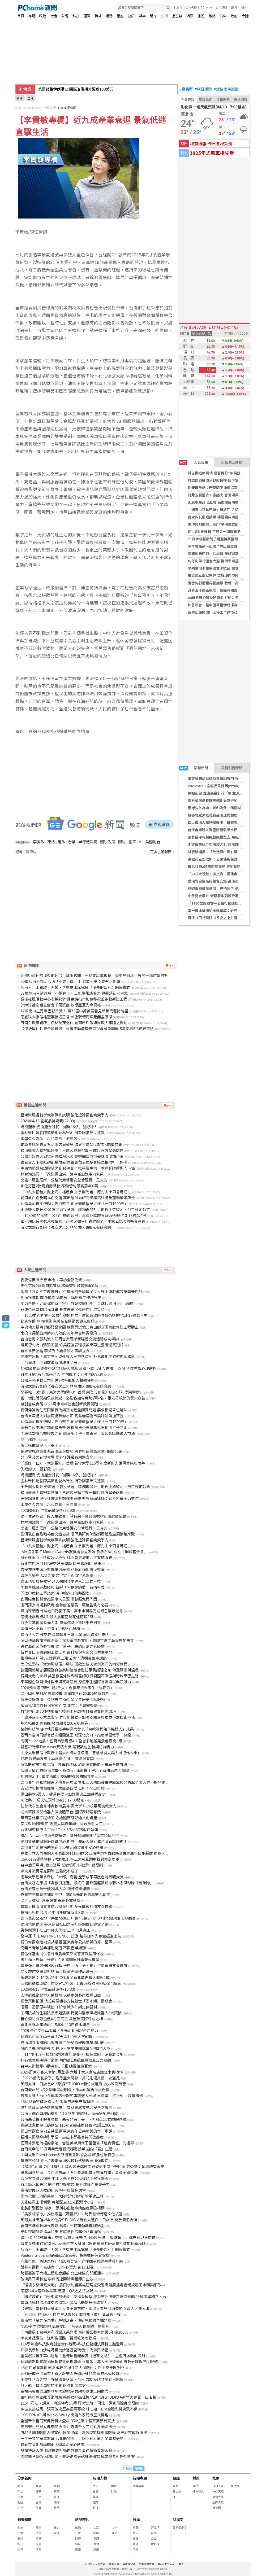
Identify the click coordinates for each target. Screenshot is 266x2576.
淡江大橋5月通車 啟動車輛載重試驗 (50, 1901)
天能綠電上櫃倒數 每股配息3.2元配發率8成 (57, 2202)
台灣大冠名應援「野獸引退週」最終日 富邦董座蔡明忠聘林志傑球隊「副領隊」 (87, 1883)
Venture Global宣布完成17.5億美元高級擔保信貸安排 (65, 2255)
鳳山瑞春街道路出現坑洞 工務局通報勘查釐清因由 (63, 2043)
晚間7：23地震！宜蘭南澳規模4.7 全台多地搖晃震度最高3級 (71, 1741)
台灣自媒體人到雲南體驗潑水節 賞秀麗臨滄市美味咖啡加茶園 (72, 1157)
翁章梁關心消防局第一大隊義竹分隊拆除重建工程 (62, 2196)
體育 (153, 16)
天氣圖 (216, 2508)
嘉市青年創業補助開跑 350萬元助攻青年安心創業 (62, 1848)
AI (140, 842)
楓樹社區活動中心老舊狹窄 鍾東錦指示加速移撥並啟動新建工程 (74, 999)
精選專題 (138, 2486)
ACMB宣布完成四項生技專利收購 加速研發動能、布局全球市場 (74, 1765)
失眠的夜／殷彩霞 (36, 1469)
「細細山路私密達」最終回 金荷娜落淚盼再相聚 (225, 510)
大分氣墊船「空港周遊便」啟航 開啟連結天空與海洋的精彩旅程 (74, 1664)
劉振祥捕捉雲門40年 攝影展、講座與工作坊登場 (61, 1298)
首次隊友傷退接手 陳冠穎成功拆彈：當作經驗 (224, 517)
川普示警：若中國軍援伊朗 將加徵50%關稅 (222, 605)
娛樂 (142, 16)
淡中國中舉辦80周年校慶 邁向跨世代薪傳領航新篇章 (65, 1694)
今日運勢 (203, 89)
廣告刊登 (114, 2564)
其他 (57, 2533)
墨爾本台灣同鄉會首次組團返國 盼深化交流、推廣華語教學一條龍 (76, 1735)
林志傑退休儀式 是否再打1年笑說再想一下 (221, 473)
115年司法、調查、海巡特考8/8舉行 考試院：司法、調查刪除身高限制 (80, 2403)
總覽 (135, 2527)
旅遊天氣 (218, 2497)
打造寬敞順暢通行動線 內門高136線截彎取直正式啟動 (66, 2060)
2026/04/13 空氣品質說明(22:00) (213, 786)
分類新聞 (24, 2478)
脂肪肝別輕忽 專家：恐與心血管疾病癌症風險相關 (63, 2208)
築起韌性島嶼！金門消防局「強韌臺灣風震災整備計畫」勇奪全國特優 (79, 2173)
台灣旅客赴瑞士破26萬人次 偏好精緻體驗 (55, 1889)
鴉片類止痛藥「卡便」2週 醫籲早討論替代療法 (60, 1960)
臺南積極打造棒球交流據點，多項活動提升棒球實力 (64, 2303)
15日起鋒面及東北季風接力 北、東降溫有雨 (57, 1759)
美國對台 (152, 842)
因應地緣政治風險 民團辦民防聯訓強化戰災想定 (225, 502)
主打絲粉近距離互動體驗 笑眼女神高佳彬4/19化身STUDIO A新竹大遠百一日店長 (88, 2397)
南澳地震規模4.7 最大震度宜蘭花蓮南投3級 (57, 1617)
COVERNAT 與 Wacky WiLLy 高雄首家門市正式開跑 (64, 2415)
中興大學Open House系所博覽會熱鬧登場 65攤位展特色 (68, 2155)
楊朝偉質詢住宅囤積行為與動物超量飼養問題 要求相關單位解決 (74, 1410)
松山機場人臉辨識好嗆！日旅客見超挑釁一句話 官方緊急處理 (72, 1151)
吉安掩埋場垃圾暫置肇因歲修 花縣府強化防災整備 (63, 1570)
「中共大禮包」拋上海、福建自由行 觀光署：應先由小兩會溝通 (74, 1192)
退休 (61, 842)
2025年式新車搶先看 (212, 152)
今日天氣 (187, 99)
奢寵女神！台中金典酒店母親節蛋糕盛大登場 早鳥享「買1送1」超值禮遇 (82, 2096)
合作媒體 (221, 7)
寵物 (57, 2486)
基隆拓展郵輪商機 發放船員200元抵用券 (54, 1723)
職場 (98, 16)
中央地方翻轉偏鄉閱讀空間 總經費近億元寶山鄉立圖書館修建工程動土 (80, 1327)
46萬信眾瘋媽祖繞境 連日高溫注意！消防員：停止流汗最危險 (72, 2368)
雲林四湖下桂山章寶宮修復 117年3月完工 (55, 1930)
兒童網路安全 (146, 2564)
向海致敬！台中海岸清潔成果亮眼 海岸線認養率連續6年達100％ (74, 2332)
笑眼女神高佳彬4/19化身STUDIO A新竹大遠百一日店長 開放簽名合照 (79, 2220)
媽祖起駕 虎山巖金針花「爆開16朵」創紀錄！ (224, 793)
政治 (42, 16)
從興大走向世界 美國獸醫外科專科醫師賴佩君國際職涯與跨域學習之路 (80, 1676)
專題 (31, 16)
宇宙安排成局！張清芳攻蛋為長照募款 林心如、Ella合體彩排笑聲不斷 (79, 2409)
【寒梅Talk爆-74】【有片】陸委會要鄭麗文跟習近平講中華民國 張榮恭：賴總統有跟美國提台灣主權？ (106, 2167)
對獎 (196, 2478)
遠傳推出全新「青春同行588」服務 (50, 1629)
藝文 (154, 2533)
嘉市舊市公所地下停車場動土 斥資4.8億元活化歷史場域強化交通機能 (79, 1918)
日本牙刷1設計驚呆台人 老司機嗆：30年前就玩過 (62, 1375)
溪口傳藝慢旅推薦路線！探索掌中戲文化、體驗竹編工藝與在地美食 (77, 1641)
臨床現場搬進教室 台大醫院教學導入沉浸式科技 (61, 1581)
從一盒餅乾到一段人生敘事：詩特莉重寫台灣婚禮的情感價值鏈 (73, 1516)
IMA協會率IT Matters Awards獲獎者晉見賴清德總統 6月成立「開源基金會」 (84, 1552)
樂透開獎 (240, 99)
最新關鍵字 (180, 2527)
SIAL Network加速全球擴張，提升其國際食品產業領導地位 (70, 1836)
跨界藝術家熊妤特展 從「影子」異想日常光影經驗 (63, 1646)
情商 (57, 2491)
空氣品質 (205, 99)
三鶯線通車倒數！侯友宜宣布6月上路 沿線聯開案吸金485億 (71, 1983)
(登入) (245, 7)
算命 (175, 2486)
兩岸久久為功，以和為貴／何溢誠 (214, 808)
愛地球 (155, 2544)
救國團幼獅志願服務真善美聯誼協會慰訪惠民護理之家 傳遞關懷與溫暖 (80, 1670)
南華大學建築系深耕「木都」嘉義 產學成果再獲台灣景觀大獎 (72, 1877)
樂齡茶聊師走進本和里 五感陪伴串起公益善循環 (61, 2232)
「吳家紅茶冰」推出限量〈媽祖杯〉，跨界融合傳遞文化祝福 (72, 2214)
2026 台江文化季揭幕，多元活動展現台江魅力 (59, 2031)
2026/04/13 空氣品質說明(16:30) (48, 1989)
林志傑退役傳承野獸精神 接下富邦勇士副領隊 (224, 480)
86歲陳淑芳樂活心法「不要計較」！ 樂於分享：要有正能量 (70, 982)
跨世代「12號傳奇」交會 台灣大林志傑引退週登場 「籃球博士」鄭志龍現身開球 (88, 2238)
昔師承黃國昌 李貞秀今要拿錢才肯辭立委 (55, 1351)
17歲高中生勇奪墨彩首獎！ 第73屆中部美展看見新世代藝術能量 (74, 1011)
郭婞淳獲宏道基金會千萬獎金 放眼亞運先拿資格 (61, 1005)
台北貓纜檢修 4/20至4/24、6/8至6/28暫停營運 (59, 1830)
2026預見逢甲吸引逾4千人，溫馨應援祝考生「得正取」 (67, 1688)
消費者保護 (128, 2564)
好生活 (155, 2527)
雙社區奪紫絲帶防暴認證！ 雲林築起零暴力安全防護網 (66, 2108)
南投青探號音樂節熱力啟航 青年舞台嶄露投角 (59, 1333)
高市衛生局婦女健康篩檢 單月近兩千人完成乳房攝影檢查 (68, 2427)
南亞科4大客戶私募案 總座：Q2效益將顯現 (57, 2291)
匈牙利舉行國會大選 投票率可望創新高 (218, 561)
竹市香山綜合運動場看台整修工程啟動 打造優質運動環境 (68, 1712)
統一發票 (198, 2491)
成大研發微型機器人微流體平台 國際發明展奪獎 (61, 1812)
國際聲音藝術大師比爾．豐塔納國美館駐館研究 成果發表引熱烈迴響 (78, 2456)
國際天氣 (218, 2502)
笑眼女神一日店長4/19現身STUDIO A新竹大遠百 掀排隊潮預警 (73, 2084)
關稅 (122, 842)
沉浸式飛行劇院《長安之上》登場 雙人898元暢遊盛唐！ (68, 1227)
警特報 (235, 2486)
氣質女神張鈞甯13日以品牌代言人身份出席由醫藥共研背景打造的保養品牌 (83, 2244)
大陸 (245, 16)
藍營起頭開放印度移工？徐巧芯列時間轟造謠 (223, 612)
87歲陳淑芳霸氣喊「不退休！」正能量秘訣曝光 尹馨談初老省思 (74, 993)
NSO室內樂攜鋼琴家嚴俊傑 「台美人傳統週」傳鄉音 (65, 2326)
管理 (135, 2544)
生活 (164, 16)
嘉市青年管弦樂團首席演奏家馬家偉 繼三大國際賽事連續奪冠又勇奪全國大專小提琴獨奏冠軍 (98, 1782)
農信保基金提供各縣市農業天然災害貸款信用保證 (62, 1954)
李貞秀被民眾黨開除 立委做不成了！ (51, 1871)
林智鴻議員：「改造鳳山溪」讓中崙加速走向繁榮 (227, 852)
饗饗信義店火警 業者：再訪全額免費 (51, 1280)
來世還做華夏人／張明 (39, 1445)
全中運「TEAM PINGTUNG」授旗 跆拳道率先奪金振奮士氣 (71, 1936)
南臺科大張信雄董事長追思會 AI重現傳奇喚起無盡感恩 (66, 1017)
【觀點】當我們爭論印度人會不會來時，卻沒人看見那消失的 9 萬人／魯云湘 (85, 2309)
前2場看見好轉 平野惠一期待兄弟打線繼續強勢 (225, 532)
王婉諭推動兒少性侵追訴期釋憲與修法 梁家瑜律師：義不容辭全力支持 (80, 1499)
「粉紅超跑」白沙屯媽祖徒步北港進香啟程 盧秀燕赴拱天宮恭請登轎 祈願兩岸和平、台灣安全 (99, 2297)
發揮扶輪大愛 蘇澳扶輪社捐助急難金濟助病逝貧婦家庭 (66, 2451)
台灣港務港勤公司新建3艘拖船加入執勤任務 (57, 1380)
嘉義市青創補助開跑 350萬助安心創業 (53, 2445)
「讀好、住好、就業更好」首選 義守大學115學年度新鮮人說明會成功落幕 (83, 1463)
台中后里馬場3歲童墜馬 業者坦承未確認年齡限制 (62, 1865)
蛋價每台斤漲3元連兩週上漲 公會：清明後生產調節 (64, 1658)
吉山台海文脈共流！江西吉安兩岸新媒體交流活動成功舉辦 (70, 1339)
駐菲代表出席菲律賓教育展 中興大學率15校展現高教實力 (68, 1806)
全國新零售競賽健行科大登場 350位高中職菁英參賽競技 (68, 2421)
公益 (154, 2538)
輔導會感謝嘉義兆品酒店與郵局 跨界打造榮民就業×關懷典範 (71, 1145)
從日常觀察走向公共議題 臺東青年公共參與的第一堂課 (66, 1942)
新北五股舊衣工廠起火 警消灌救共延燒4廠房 (223, 495)
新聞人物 (100, 2478)
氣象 (215, 2478)
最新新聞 (193, 768)
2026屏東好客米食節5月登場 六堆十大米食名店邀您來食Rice (72, 2072)
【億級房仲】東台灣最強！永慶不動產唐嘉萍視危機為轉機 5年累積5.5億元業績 (87, 1029)
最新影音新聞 (231, 768)
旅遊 (201, 16)
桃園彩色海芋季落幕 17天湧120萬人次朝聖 (57, 2037)
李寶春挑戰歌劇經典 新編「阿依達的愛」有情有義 (63, 1587)
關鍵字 (178, 2520)
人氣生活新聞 (231, 462)
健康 (131, 16)
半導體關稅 (87, 842)
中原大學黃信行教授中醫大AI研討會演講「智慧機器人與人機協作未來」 (81, 1753)
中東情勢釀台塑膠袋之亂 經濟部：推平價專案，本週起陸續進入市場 (78, 1168)
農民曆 (186, 89)
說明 (234, 7)
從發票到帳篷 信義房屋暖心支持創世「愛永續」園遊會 (66, 2001)
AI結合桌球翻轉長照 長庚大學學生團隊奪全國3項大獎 (65, 2049)
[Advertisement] (96, 895)
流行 (57, 2508)
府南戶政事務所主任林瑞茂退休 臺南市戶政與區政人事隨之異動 (74, 1023)
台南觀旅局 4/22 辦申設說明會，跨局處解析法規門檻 (65, 2090)
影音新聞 (24, 2520)
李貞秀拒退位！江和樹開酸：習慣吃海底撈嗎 (58, 2338)
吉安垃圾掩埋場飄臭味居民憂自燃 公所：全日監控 (63, 1788)
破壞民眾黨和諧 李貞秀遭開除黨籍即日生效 (57, 2279)
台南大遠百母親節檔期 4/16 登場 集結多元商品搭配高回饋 (69, 2114)
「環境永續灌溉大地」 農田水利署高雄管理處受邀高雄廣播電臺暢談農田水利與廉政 (91, 2285)
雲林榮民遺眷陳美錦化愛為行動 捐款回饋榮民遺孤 (63, 1133)
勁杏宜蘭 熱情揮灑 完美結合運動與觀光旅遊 (57, 1321)
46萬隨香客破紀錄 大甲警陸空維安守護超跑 (57, 2102)
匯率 (132, 842)
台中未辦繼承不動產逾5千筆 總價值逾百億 (56, 2066)
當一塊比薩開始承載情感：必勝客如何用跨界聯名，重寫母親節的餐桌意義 (83, 1222)
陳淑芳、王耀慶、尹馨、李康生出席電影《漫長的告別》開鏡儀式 (75, 987)
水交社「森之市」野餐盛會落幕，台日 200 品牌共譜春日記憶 (72, 2380)
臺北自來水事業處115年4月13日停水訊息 (55, 2025)
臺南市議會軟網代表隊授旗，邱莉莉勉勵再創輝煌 (62, 2226)
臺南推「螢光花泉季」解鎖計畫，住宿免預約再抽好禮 (66, 2320)
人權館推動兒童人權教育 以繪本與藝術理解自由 (61, 1995)
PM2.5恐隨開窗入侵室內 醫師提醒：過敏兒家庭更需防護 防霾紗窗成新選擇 (84, 2433)
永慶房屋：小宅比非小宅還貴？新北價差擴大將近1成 (65, 1978)
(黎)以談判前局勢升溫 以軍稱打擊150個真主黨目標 (81, 89)
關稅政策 (107, 842)
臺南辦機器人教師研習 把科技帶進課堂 (53, 2190)
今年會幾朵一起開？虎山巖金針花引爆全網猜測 (225, 546)
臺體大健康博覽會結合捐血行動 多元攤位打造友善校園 (66, 1907)
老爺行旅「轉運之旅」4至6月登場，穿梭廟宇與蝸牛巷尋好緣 (72, 2261)
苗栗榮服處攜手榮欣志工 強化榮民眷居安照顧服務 (63, 1700)
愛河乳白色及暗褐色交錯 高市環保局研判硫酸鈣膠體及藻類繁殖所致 (78, 1198)
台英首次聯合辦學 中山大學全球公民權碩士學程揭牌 (64, 2179)
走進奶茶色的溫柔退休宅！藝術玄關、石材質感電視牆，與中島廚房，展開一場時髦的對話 (96, 976)
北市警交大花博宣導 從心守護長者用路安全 (57, 1457)
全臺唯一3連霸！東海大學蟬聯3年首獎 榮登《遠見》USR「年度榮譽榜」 (82, 1392)
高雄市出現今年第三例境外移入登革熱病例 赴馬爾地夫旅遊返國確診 (78, 1357)
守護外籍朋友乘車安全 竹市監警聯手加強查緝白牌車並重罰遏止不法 (78, 1717)
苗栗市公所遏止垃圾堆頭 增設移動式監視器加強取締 (64, 2161)
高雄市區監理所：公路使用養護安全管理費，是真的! (64, 1180)
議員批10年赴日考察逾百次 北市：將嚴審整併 (59, 1706)
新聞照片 (82, 2520)
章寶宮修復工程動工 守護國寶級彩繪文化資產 (59, 1818)
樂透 (195, 2486)
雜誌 (212, 16)
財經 (65, 16)
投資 (135, 2538)
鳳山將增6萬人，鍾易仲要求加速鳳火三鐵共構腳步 (63, 1794)
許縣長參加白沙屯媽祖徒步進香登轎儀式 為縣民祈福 (64, 2350)
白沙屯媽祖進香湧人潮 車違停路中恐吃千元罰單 (61, 1623)
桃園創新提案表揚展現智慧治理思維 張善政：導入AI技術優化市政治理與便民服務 (89, 2362)
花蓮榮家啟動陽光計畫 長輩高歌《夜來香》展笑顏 (63, 1310)
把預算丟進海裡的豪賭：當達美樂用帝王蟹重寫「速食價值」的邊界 (77, 2143)
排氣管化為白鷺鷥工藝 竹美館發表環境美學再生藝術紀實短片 (72, 1345)
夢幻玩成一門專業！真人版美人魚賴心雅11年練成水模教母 (70, 2374)
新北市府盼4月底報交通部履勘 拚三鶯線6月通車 (61, 1564)
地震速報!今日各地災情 (211, 143)
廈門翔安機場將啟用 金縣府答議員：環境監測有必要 (64, 1605)
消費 (189, 16)
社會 (53, 16)
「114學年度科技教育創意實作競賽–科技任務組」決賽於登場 (72, 2054)
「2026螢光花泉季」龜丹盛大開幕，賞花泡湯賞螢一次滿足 (70, 2078)
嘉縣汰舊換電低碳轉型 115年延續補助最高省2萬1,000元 (68, 2125)
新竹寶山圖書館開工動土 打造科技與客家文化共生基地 (66, 1652)
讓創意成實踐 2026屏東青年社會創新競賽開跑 (59, 1404)
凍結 (51, 842)
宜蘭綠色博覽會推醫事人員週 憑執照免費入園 (59, 1599)
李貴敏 (38, 842)
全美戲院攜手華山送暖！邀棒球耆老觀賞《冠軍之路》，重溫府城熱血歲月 (83, 2356)
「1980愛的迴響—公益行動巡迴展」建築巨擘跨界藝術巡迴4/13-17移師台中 (84, 1216)
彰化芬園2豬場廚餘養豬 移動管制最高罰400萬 (224, 867)
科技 (76, 16)
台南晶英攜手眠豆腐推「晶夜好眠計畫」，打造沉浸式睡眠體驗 (73, 2119)
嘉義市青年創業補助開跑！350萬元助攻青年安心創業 (65, 1895)
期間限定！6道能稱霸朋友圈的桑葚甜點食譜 (57, 1777)
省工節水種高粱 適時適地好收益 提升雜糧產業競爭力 (65, 2184)
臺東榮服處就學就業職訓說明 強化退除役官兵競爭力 (64, 1115)
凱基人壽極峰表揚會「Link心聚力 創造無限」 (59, 2267)
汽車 (223, 16)
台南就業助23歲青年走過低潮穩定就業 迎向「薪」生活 (67, 2149)
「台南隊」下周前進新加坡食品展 (49, 1363)
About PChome (166, 2564)
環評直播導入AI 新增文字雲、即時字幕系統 (57, 1576)
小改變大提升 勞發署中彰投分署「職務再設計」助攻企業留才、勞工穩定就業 (85, 1210)
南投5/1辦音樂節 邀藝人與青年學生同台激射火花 (62, 1824)
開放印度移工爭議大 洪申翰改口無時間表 (55, 1593)
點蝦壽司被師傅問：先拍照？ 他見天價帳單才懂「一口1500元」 (74, 1204)
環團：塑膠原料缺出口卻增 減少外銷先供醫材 (59, 2007)
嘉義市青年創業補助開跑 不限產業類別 (53, 1948)
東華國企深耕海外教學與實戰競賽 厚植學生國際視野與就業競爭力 (76, 1682)
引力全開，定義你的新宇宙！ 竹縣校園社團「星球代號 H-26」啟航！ (79, 1304)
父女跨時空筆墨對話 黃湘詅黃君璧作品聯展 (57, 1972)
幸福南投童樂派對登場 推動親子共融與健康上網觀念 (64, 2391)
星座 (120, 16)
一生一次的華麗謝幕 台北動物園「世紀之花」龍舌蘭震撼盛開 (72, 2439)
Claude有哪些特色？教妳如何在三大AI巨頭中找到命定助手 (70, 1859)
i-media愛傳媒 (67, 107)
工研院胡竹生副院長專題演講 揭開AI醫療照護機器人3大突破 (71, 2013)
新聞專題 (140, 2478)
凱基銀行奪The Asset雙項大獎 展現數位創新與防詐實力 (67, 1747)
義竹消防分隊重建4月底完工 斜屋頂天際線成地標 (62, 2019)
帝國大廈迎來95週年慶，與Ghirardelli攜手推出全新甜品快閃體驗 (75, 1771)
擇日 (175, 2497)
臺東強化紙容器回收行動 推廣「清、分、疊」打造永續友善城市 (74, 1966)
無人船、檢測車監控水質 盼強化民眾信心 (55, 2386)
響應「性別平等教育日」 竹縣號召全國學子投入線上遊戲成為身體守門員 (81, 1292)
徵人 (181, 2564)
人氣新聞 (193, 462)
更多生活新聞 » (162, 852)
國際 (86, 16)
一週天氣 (218, 2491)
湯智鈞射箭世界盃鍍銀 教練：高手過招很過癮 (224, 583)
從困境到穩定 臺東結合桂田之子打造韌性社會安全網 (64, 1924)
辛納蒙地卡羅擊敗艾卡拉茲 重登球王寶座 (220, 568)
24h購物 (191, 7)
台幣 (72, 842)
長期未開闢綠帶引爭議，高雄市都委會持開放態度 (62, 2137)
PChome (206, 7)
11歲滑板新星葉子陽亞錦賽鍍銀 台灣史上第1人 (225, 539)
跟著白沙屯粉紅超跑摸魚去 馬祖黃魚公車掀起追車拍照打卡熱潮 (74, 1162)
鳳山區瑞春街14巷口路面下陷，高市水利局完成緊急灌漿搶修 (72, 1611)
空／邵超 (28, 1440)
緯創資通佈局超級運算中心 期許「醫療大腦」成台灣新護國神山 (74, 1842)
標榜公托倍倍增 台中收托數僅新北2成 (52, 1913)
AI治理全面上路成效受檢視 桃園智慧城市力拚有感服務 (66, 1558)
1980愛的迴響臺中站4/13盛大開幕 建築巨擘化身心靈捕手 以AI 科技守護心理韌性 (88, 1369)
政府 (234, 16)
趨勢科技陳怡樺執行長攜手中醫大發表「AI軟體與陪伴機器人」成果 (77, 1729)
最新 (20, 2486)
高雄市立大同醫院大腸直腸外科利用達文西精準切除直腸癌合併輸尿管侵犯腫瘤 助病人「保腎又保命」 (106, 1853)
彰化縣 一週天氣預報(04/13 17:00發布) (53, 1800)
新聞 (20, 98)
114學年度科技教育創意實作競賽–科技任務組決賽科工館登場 (72, 2344)
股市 (179, 7)
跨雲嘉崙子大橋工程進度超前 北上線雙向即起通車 (63, 2273)
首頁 (20, 16)
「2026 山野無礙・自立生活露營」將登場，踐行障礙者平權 (71, 2315)
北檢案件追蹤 (226, 89)
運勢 (109, 16)
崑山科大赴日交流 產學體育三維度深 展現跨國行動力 (65, 1635)
